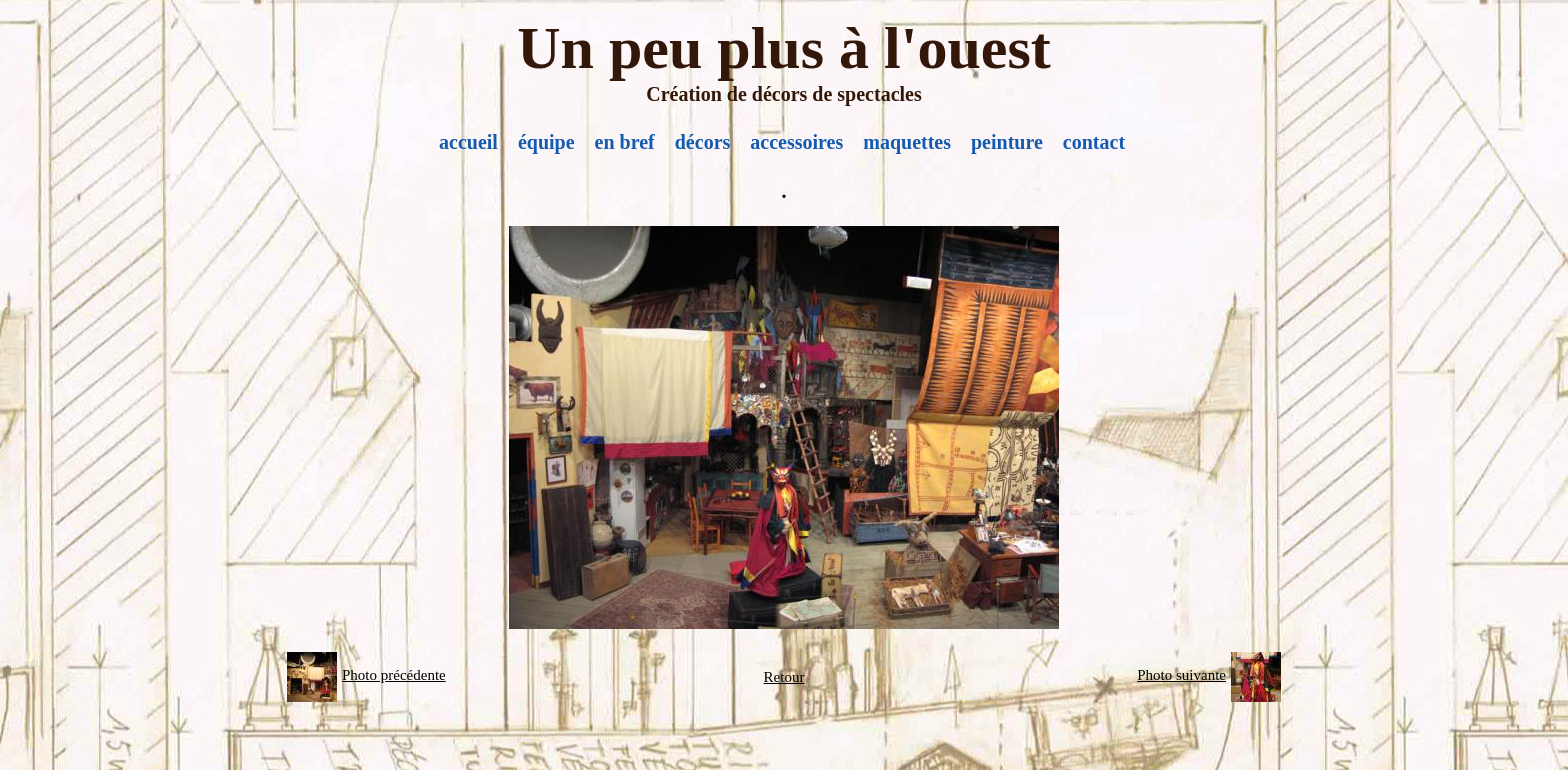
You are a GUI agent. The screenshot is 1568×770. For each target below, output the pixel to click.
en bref (625, 142)
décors (703, 142)
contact (1094, 142)
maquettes (907, 142)
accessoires (796, 142)
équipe (546, 142)
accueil (468, 142)
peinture (1007, 142)
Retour (784, 677)
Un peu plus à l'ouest (784, 48)
